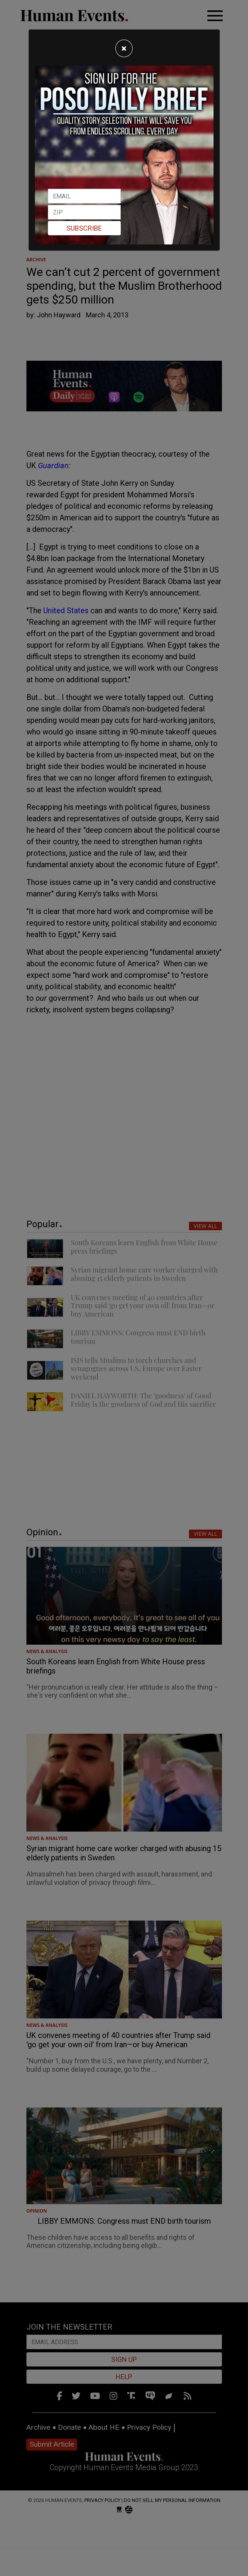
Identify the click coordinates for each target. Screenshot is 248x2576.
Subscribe (84, 228)
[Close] (124, 48)
